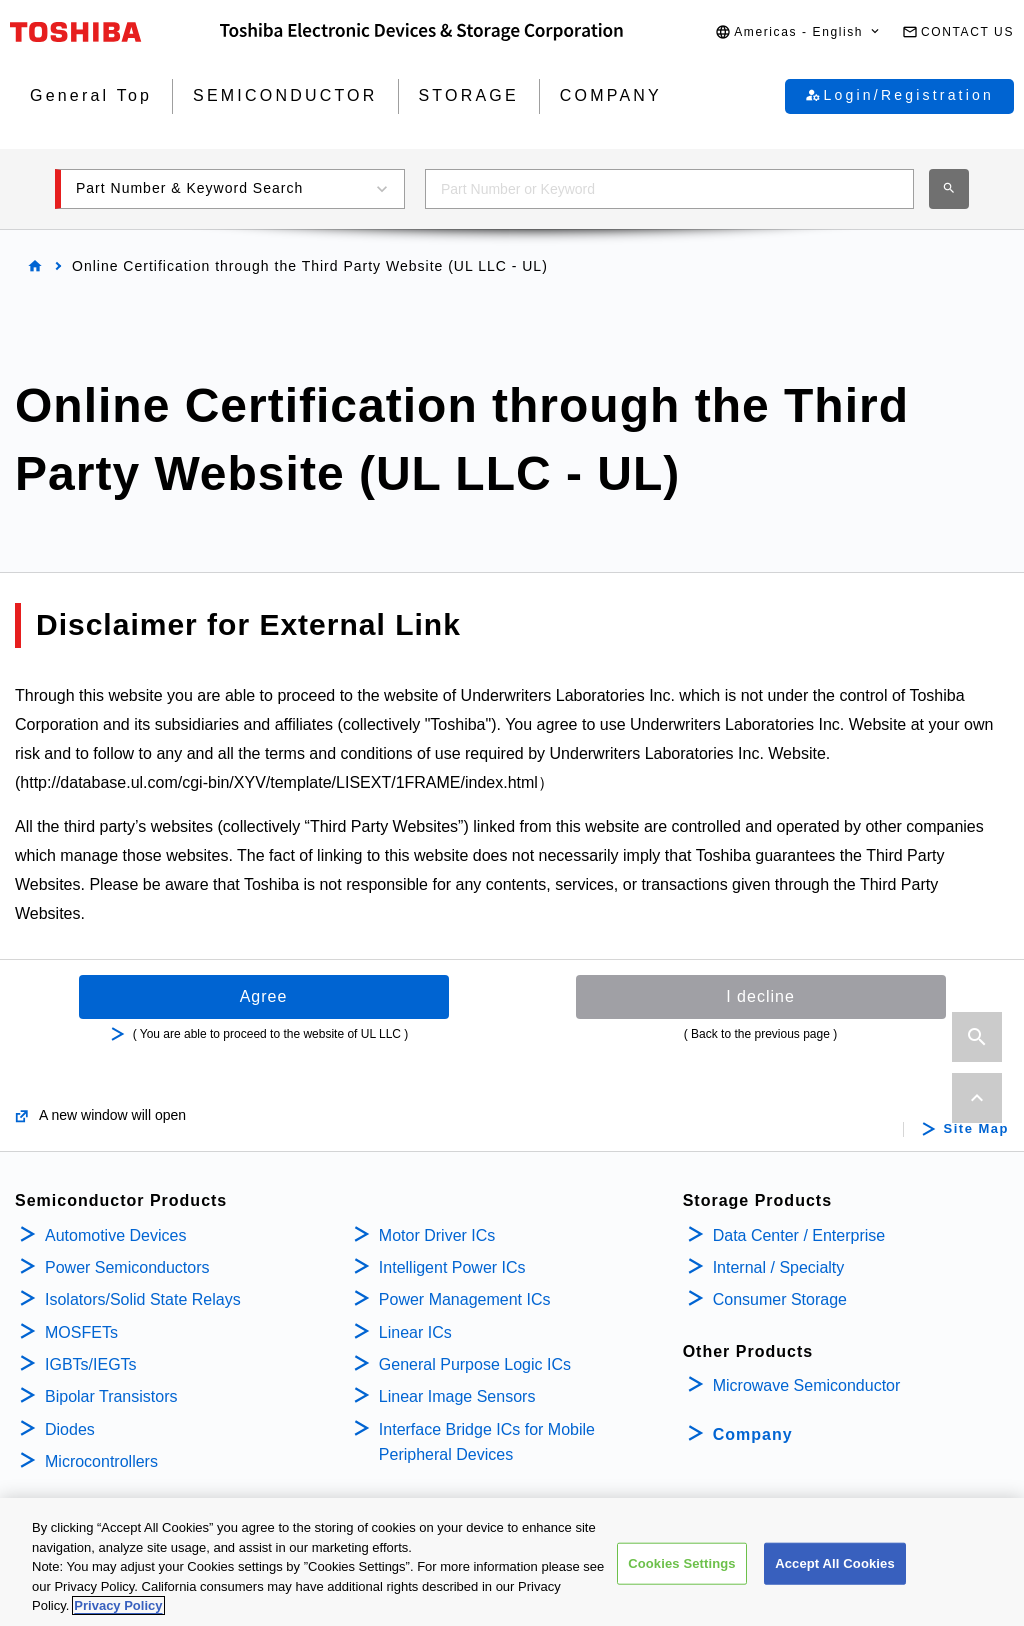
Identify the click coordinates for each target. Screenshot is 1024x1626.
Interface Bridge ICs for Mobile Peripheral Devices (487, 1442)
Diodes (70, 1429)
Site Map (976, 1129)
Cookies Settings (682, 1565)
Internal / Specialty (779, 1267)
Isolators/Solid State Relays (143, 1299)
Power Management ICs (465, 1299)
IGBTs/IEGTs (91, 1364)
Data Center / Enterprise (799, 1235)
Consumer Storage (780, 1299)
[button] (798, 32)
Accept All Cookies (835, 1565)
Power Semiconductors (127, 1267)
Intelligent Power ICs (452, 1267)
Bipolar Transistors (111, 1396)
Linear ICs (415, 1332)
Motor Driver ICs (437, 1235)
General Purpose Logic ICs (475, 1364)
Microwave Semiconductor (807, 1385)
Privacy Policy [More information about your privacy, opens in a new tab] (118, 1608)
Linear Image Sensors (457, 1396)
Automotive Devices (115, 1235)
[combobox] (669, 189)
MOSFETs (81, 1332)
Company (753, 1434)
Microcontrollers (101, 1461)
